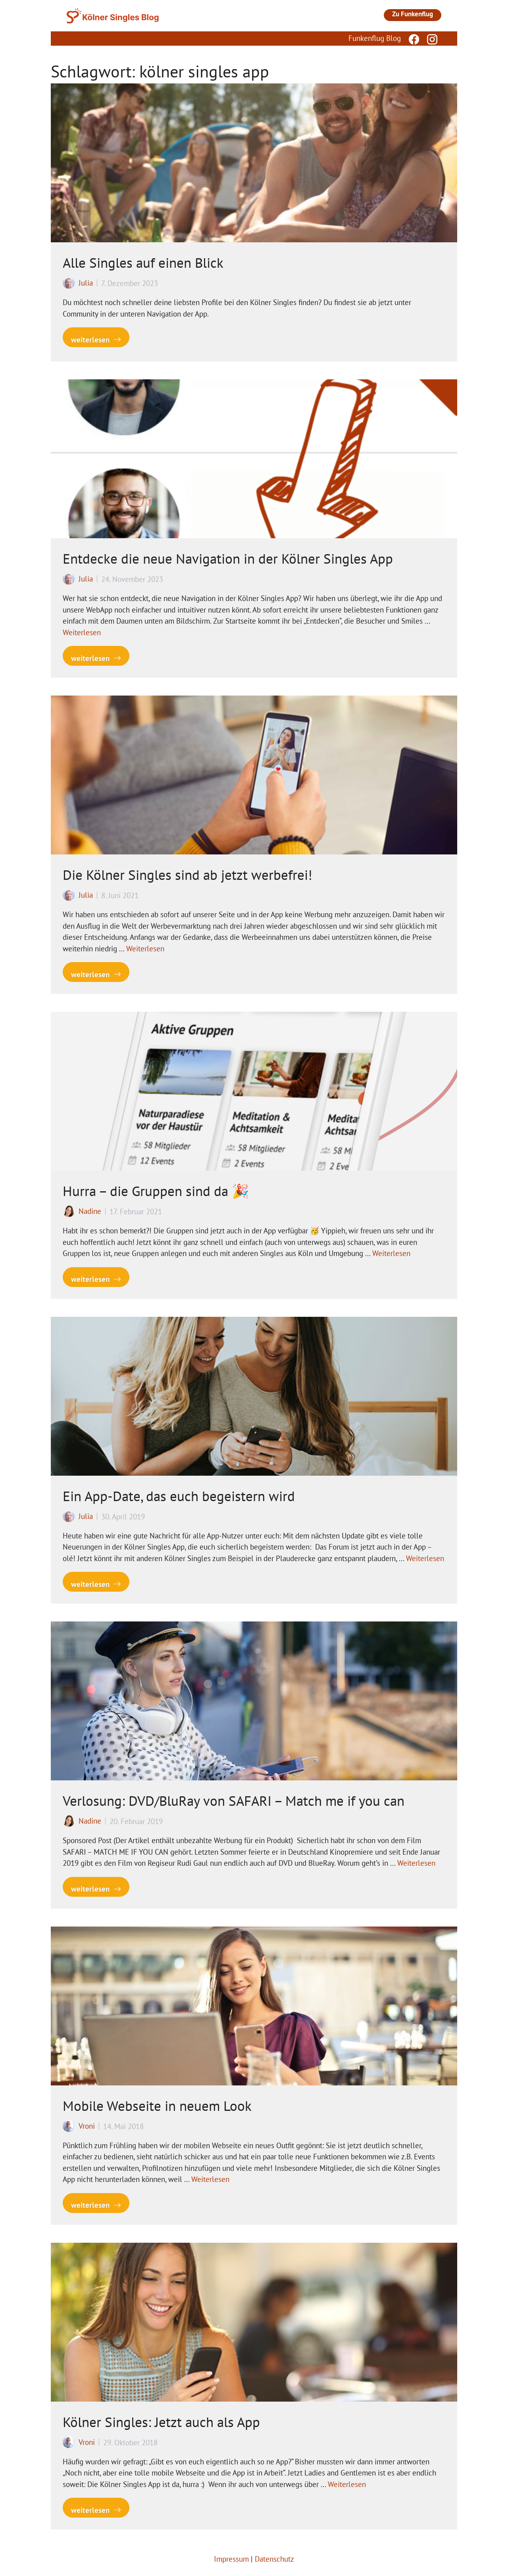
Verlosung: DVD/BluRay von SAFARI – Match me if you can (233, 1800)
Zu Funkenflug (412, 14)
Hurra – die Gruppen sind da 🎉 (156, 1191)
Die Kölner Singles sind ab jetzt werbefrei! (187, 875)
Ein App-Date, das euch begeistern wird (179, 1496)
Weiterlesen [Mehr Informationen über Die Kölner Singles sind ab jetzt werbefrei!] (145, 948)
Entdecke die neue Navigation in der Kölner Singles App (228, 558)
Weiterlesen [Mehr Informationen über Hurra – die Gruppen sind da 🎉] (391, 1253)
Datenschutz (274, 2559)
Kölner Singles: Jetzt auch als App (161, 2422)
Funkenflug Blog (374, 38)
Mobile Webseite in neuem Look (157, 2106)
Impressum (231, 2559)
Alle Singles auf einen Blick (143, 262)
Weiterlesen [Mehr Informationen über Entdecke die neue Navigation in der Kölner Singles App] (82, 632)
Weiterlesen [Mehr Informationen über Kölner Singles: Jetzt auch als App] (347, 2484)
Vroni (87, 2126)
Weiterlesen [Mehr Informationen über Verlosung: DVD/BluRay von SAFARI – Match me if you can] (416, 1863)
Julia (86, 283)
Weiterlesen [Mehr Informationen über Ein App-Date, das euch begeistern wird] (425, 1558)
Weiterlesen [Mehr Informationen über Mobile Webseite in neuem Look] (210, 2179)
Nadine (90, 1211)
